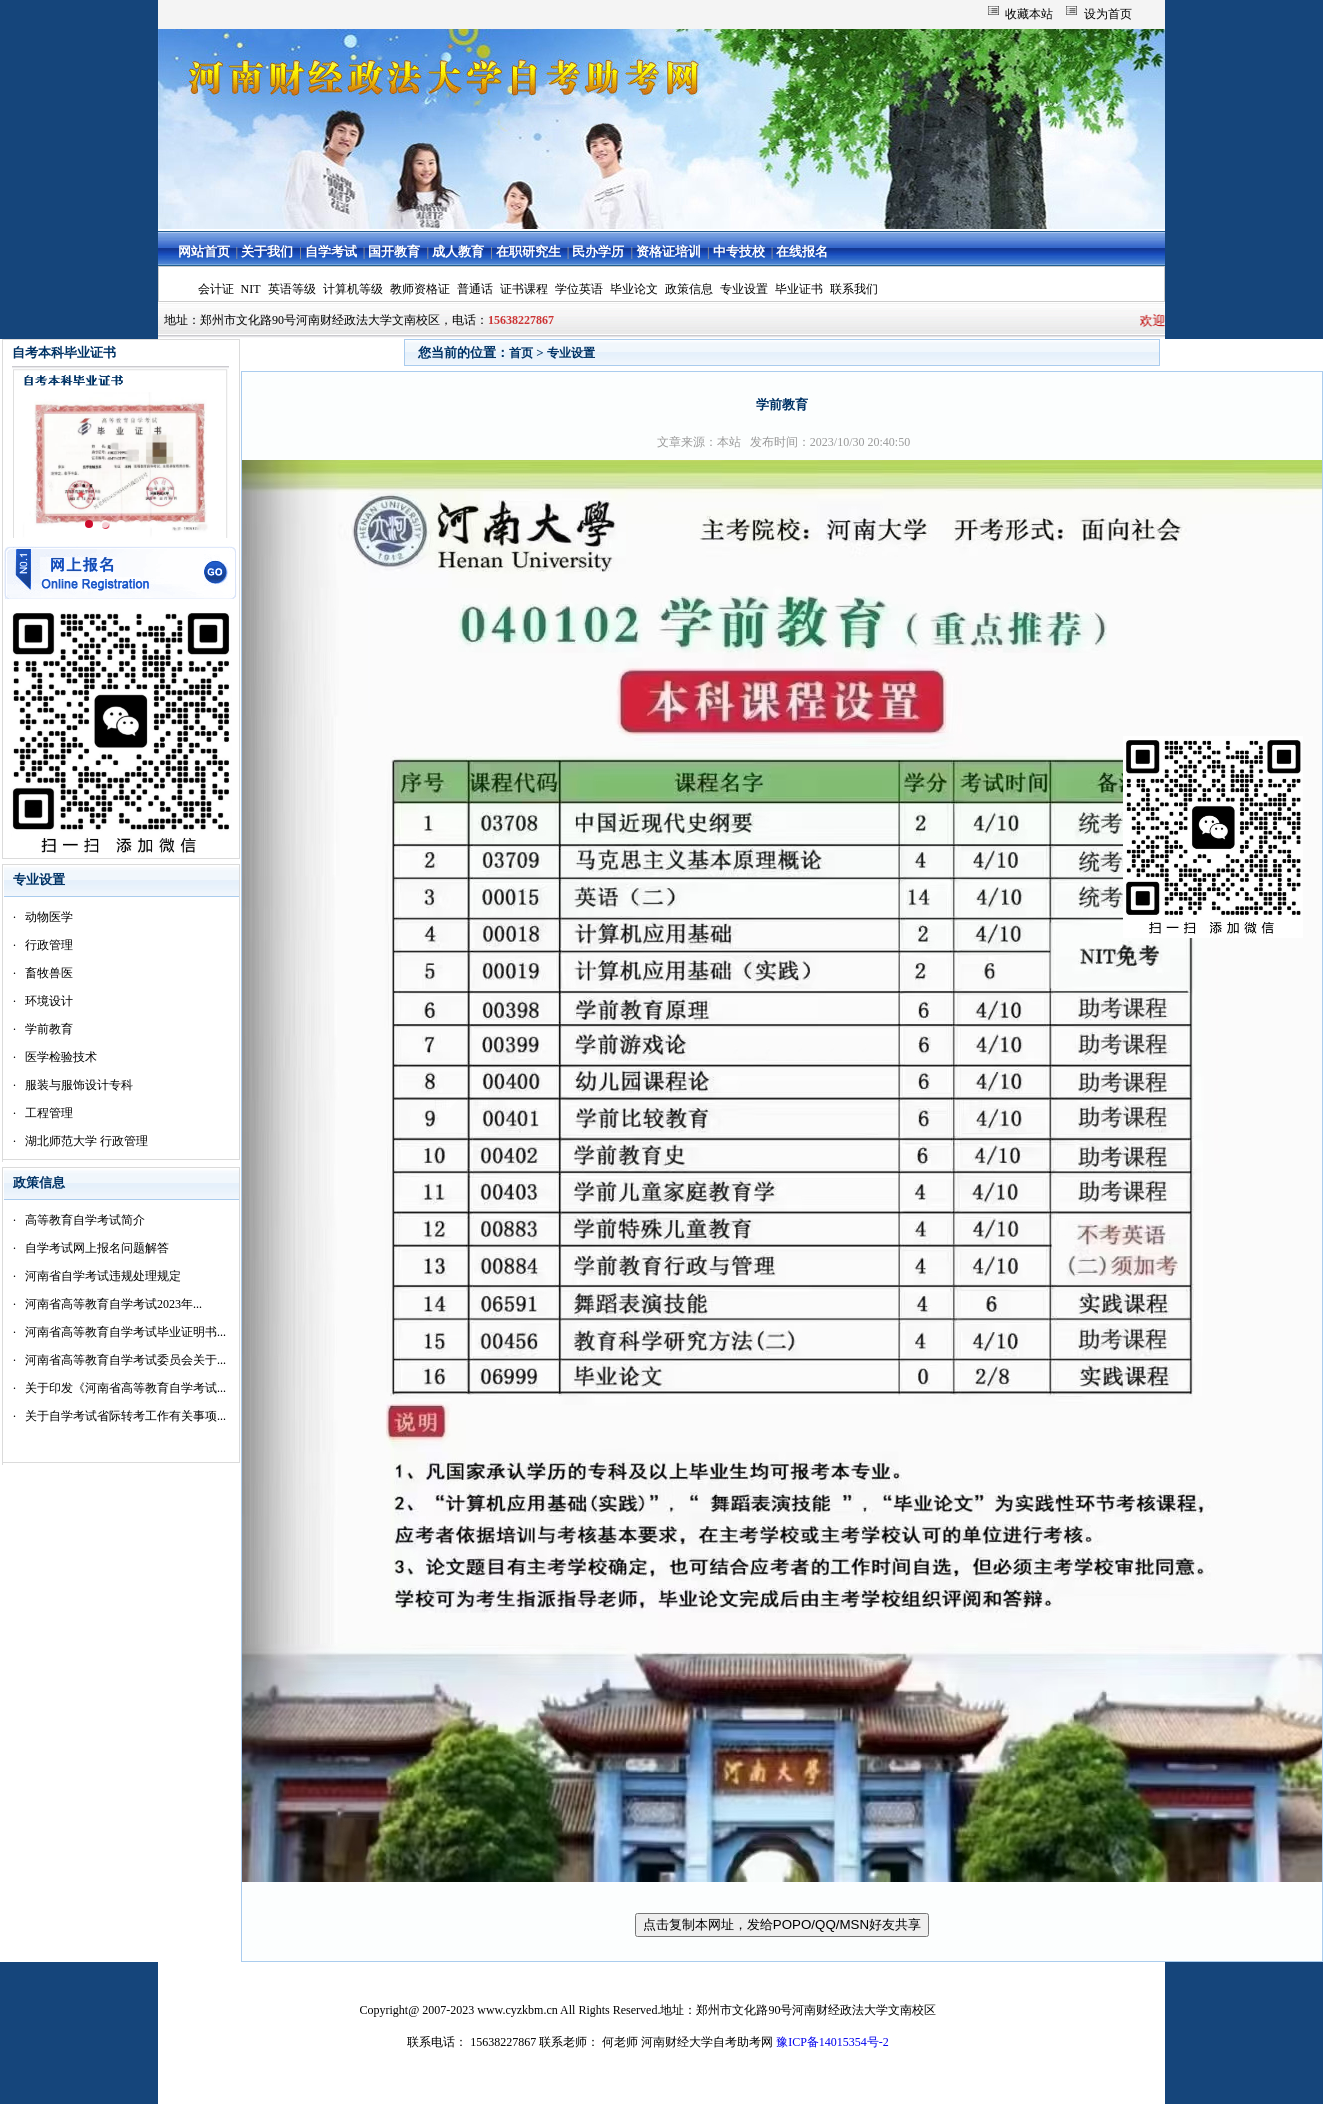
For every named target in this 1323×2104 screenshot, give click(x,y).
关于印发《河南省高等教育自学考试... (125, 1388)
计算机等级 (353, 289)
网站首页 (204, 251)
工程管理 (49, 1113)
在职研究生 (528, 251)
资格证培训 (668, 251)
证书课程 (524, 289)
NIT (251, 289)
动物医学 (49, 917)
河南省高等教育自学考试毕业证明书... (125, 1332)
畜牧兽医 (49, 973)
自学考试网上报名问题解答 (97, 1248)
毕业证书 (799, 289)
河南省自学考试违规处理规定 (103, 1276)
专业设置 (744, 289)
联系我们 (854, 289)
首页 (521, 353)
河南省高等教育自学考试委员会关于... (125, 1360)
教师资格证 (420, 289)
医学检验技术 (61, 1057)
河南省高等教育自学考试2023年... (113, 1304)
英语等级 (292, 289)
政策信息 (689, 289)
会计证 (216, 289)
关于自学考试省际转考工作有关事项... (125, 1416)
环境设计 (49, 1001)
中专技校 (739, 251)
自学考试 (331, 251)
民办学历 (598, 251)
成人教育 (458, 251)
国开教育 (394, 251)
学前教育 (49, 1029)
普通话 (475, 289)
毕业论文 (634, 289)
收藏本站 (1029, 14)
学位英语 (579, 289)
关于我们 (267, 251)
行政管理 (49, 945)
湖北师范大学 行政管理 (86, 1141)
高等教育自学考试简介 (85, 1220)
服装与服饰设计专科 (79, 1085)
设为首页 (1108, 14)
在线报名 (802, 251)
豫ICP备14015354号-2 (832, 2042)
